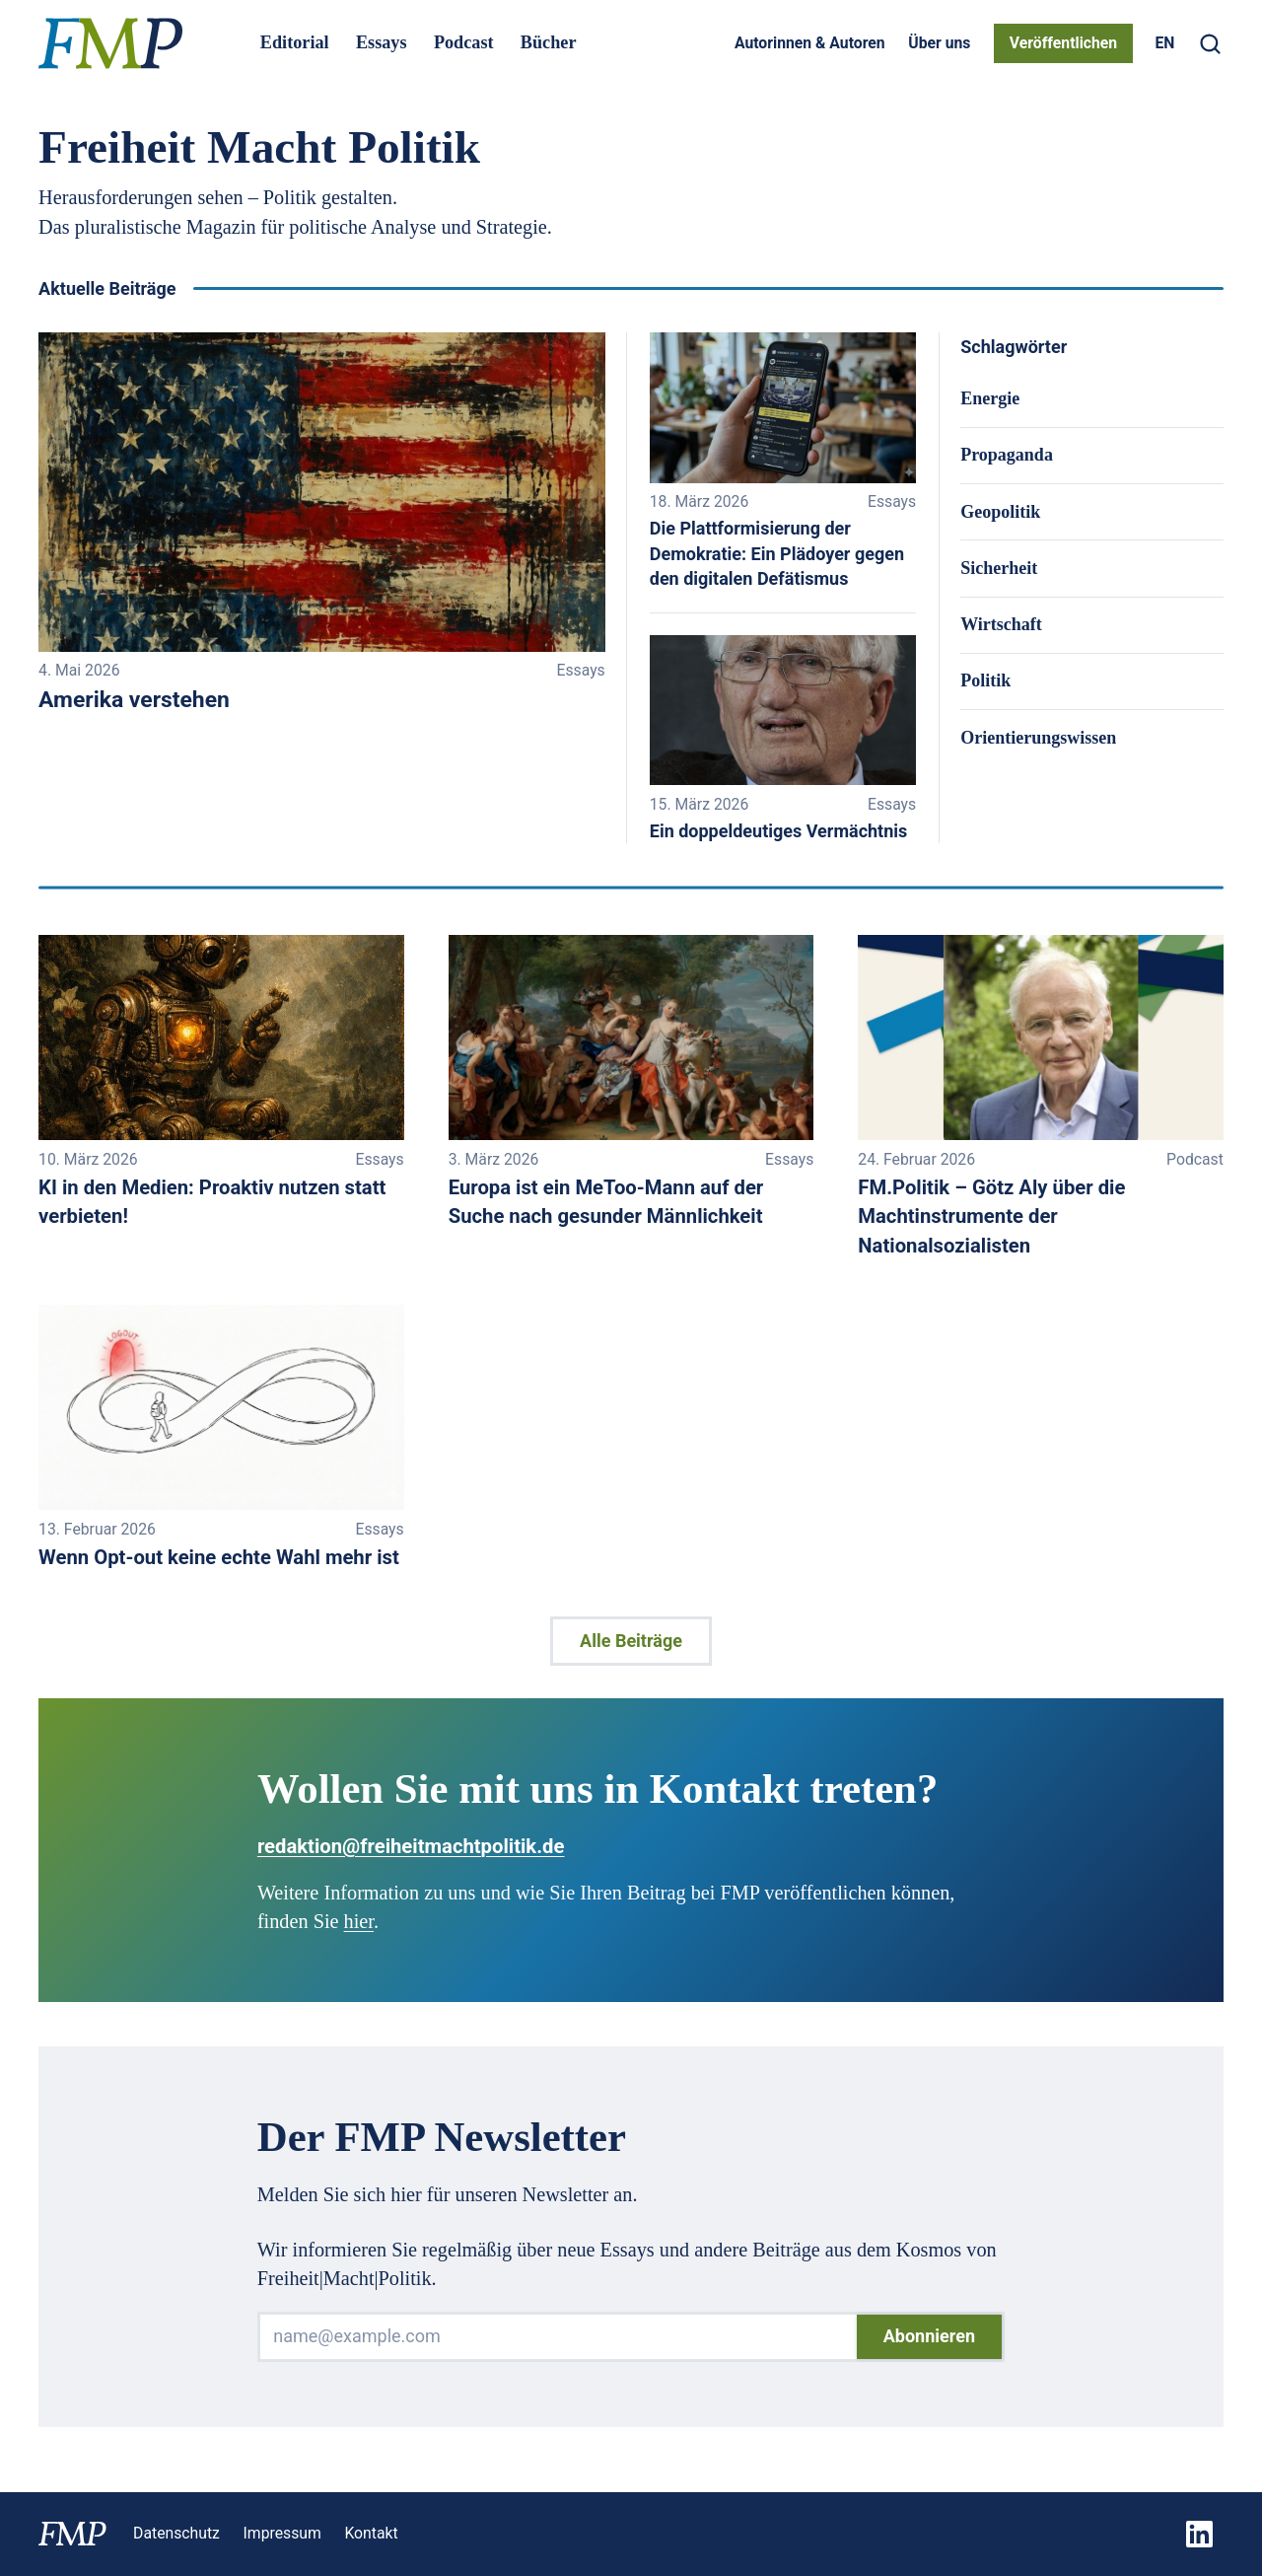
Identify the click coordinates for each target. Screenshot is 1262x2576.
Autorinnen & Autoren (810, 43)
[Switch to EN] (1164, 43)
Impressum (282, 2533)
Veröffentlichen (1063, 43)
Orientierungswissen (1038, 738)
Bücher (549, 42)
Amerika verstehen (134, 699)
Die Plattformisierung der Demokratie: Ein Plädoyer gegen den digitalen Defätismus (777, 553)
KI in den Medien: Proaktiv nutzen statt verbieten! (212, 1202)
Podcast (464, 42)
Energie (989, 398)
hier (359, 1921)
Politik (985, 680)
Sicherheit (998, 568)
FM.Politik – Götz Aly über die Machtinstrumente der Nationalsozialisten (991, 1216)
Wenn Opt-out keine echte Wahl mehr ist (218, 1557)
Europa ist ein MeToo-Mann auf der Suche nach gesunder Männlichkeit (606, 1202)
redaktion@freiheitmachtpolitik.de (411, 1846)
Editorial (294, 42)
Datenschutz (176, 2533)
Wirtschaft (1001, 624)
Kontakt (370, 2533)
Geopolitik (1000, 512)
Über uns (939, 43)
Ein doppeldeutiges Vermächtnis (779, 831)
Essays (381, 42)
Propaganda (1006, 455)
